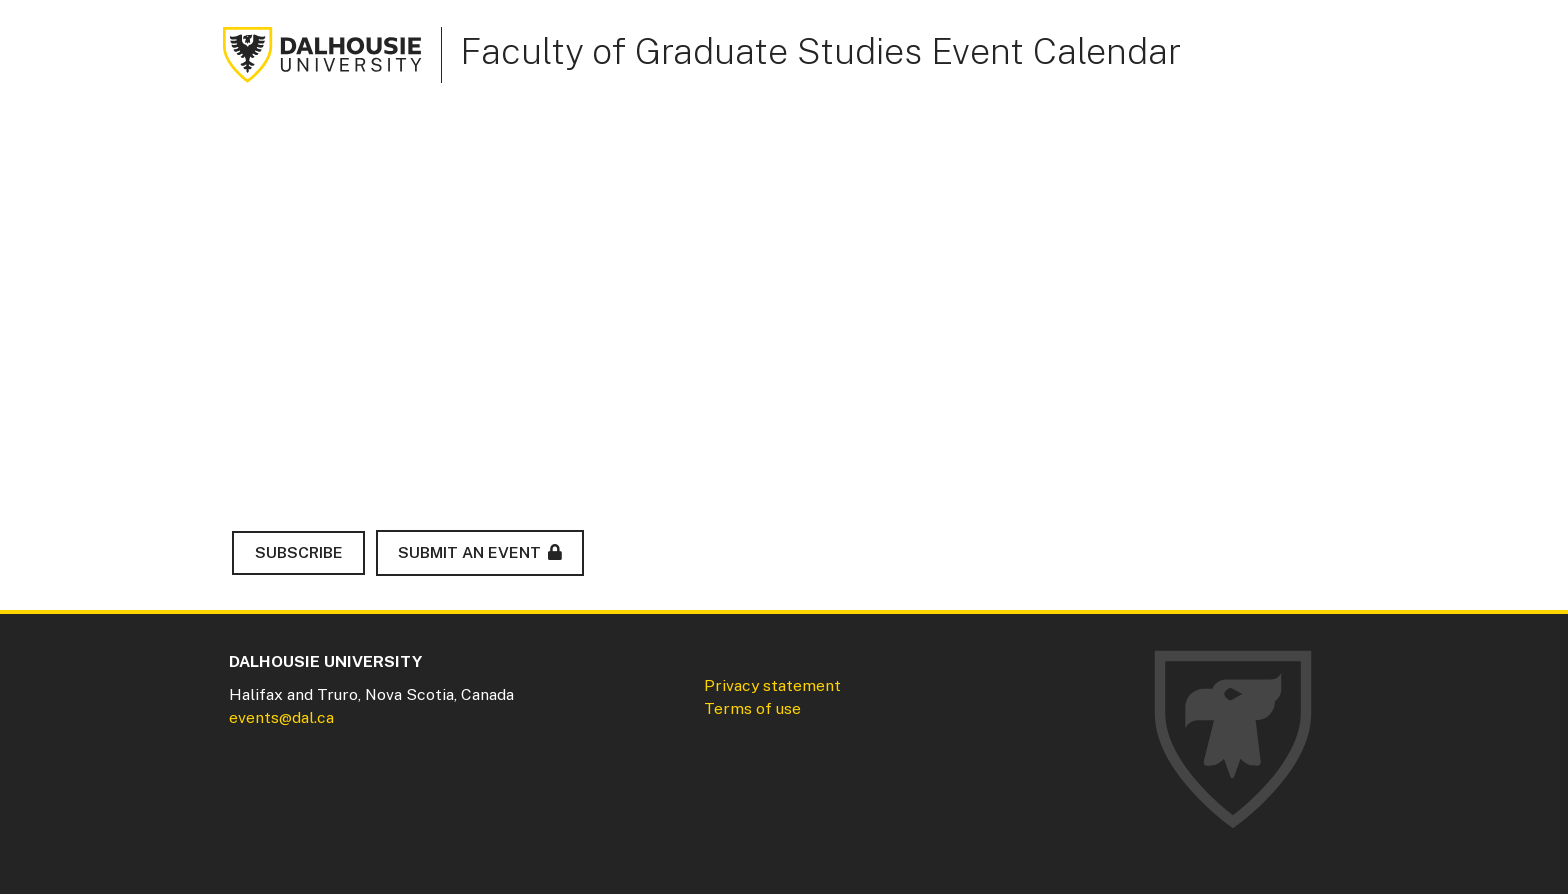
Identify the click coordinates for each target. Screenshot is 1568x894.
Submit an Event (469, 552)
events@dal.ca (281, 717)
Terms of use (752, 708)
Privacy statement (772, 685)
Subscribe (299, 552)
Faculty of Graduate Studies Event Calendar (820, 51)
